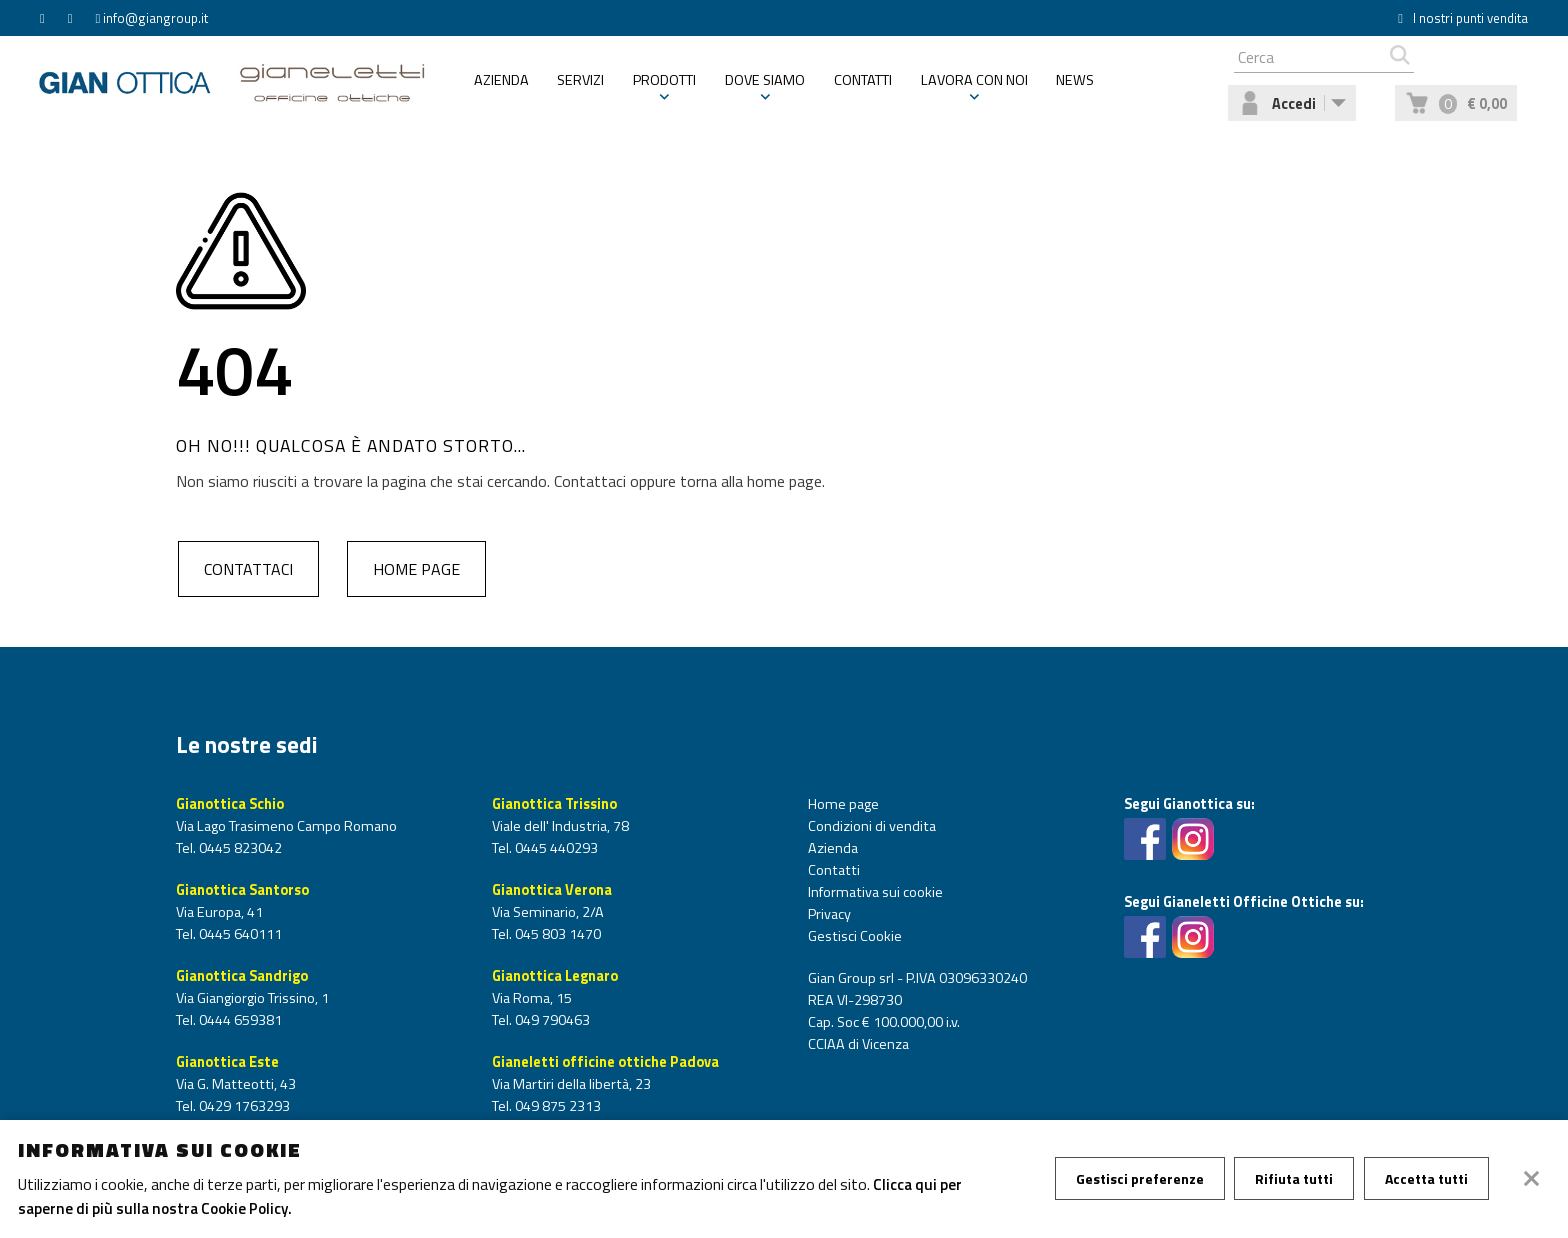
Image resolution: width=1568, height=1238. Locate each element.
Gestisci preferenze (1141, 1178)
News (1075, 87)
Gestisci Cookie (855, 936)
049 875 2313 (556, 1106)
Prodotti (664, 87)
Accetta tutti (1432, 1178)
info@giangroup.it (155, 18)
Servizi (580, 87)
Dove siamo (765, 87)
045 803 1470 (556, 934)
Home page (415, 569)
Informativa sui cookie (875, 892)
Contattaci (246, 569)
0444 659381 (239, 1020)
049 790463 (551, 1020)
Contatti (863, 87)
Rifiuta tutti (1298, 1178)
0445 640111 (239, 934)
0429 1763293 (243, 1106)
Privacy (829, 914)
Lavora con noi (974, 87)
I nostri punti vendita (1463, 18)
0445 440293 (555, 848)
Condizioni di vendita (872, 826)
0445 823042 (239, 848)
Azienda (501, 87)
